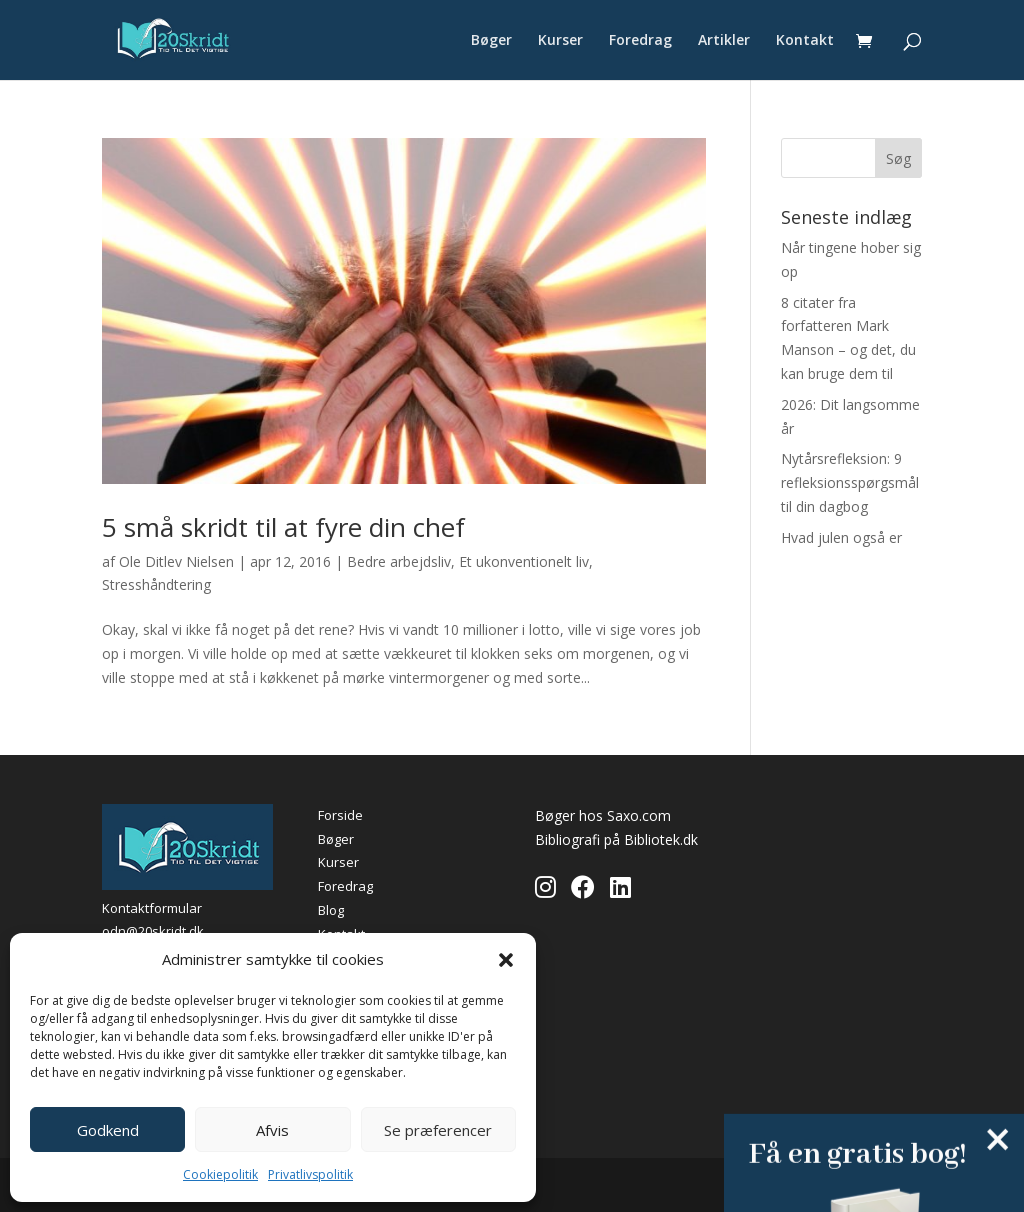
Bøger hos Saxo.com (603, 815)
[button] (506, 960)
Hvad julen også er (841, 537)
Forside (340, 815)
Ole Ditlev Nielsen (176, 561)
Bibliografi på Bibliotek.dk (616, 839)
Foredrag (640, 41)
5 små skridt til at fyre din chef (283, 527)
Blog (331, 910)
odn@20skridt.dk (153, 931)
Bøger (491, 41)
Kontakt (805, 41)
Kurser (560, 41)
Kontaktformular (152, 908)
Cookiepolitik (220, 1174)
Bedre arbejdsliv (399, 561)
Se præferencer (438, 1130)
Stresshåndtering (156, 584)
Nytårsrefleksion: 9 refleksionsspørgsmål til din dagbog (850, 482)
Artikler (724, 41)
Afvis (272, 1130)
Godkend (108, 1130)
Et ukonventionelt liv (524, 561)
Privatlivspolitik (310, 1174)
